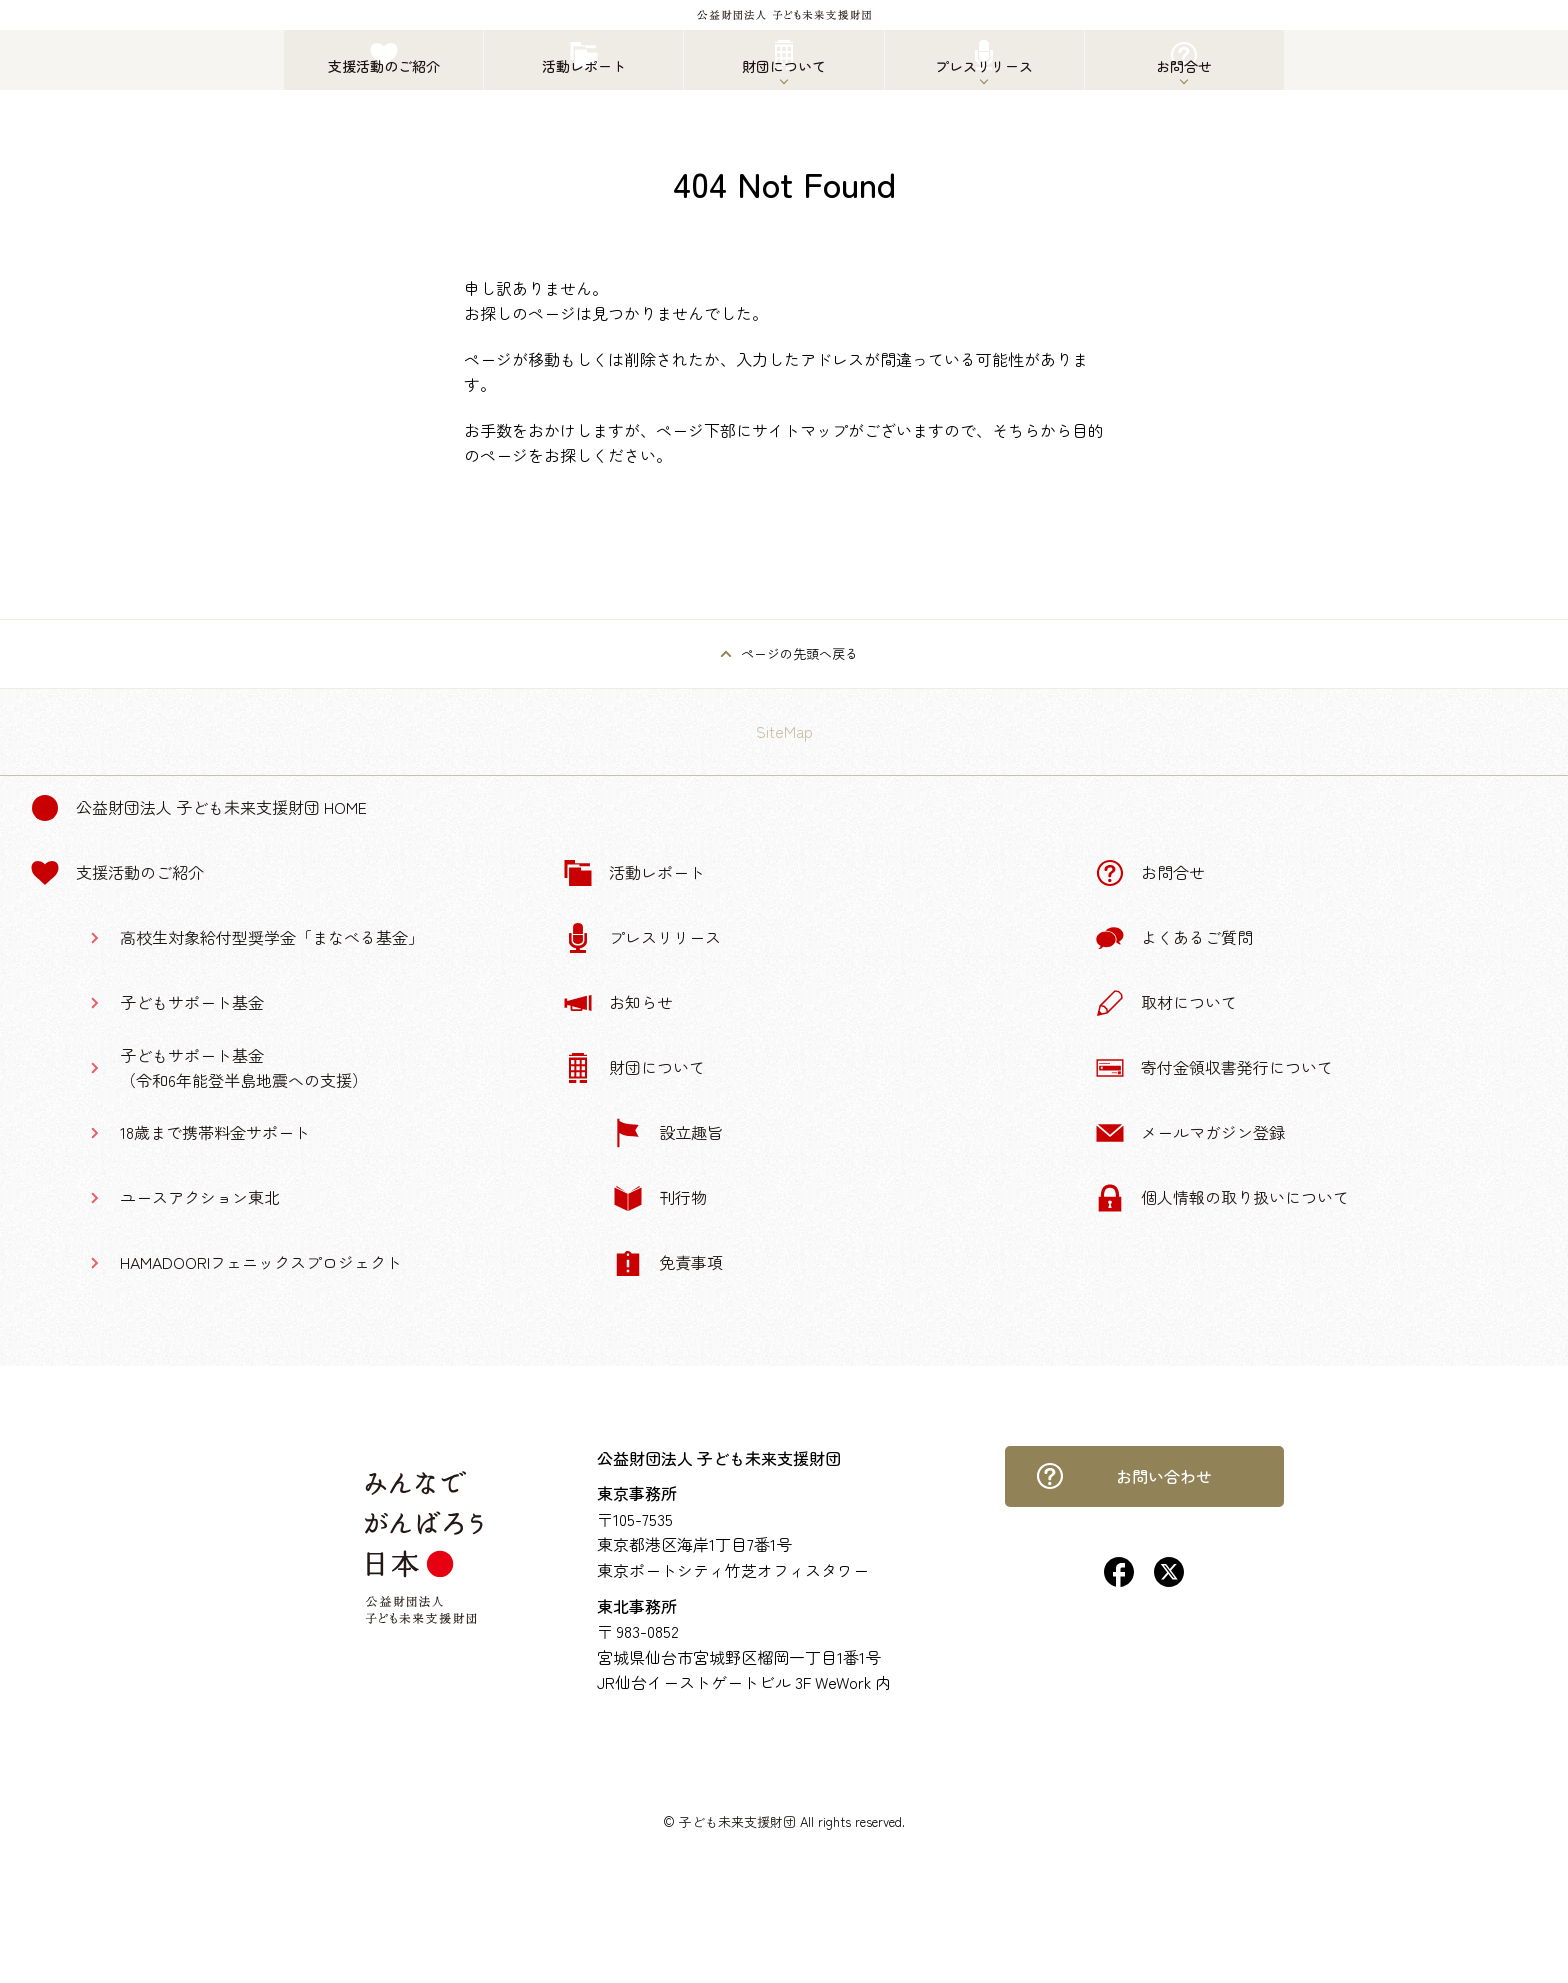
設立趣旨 (668, 1133)
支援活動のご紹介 (117, 873)
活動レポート (634, 873)
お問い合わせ (1124, 1476)
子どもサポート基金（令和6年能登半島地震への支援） (244, 1068)
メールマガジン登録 (1190, 1133)
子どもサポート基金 (192, 1002)
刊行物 (660, 1198)
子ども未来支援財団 (737, 1821)
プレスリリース (642, 938)
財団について (634, 1068)
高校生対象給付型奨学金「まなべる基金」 (272, 937)
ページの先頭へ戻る (799, 653)
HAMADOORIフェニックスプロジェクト (261, 1262)
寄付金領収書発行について (1214, 1068)
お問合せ (1150, 873)
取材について (1166, 1003)
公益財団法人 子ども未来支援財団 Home (198, 808)
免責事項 (668, 1263)
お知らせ (618, 1003)
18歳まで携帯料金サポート (215, 1132)
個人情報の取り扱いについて (1222, 1198)
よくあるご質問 (1174, 938)
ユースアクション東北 (200, 1197)
